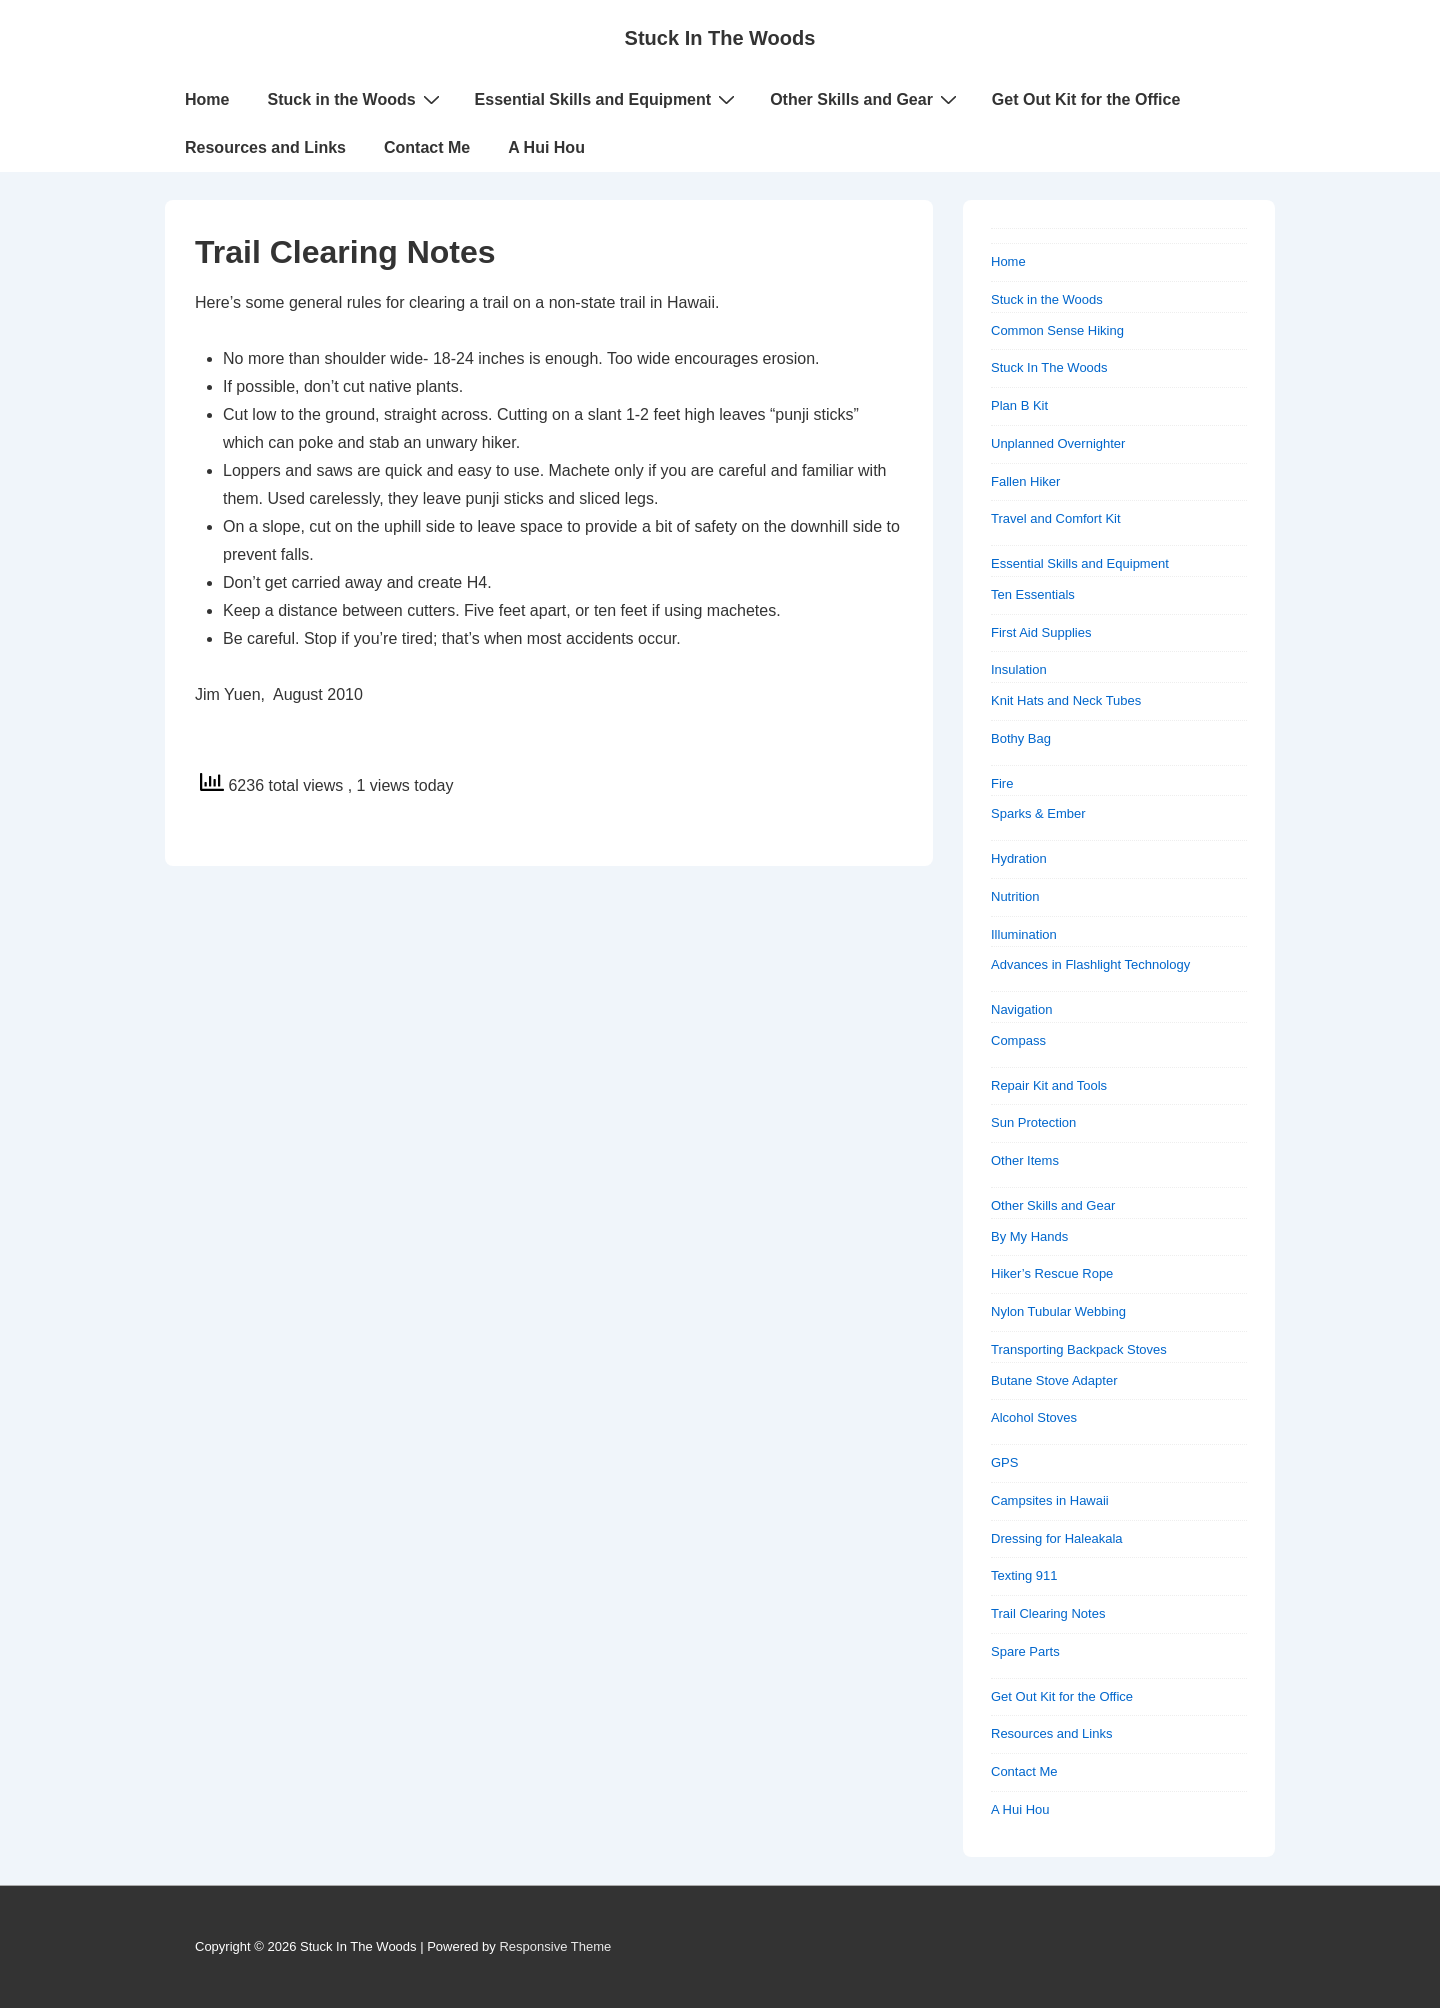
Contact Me (427, 147)
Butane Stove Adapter (1054, 1380)
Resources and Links (265, 147)
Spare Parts (1025, 1651)
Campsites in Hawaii (1050, 1500)
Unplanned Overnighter (1058, 443)
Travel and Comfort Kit (1056, 518)
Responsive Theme (555, 1946)
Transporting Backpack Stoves (1079, 1349)
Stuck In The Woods (720, 38)
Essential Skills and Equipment (608, 99)
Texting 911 (1024, 1575)
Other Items (1025, 1160)
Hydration (1019, 858)
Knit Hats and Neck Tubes (1066, 700)
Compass (1018, 1040)
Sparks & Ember (1038, 813)
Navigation (1021, 1009)
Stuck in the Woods (355, 99)
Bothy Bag (1021, 738)
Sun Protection (1033, 1122)
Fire (1002, 783)
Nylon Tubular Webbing (1058, 1311)
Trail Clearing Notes (1048, 1613)
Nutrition (1015, 896)
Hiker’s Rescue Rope (1052, 1273)
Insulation (1019, 669)
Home (207, 99)
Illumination (1024, 934)
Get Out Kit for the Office (1086, 99)
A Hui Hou (546, 147)
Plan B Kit (1019, 405)
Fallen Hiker (1025, 481)
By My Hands (1029, 1236)
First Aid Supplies (1041, 632)
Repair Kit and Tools (1049, 1085)
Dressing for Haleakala (1057, 1538)
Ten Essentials (1033, 594)
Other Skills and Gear (866, 99)
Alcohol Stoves (1034, 1417)
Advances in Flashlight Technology (1090, 964)
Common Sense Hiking (1057, 330)
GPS (1004, 1462)
